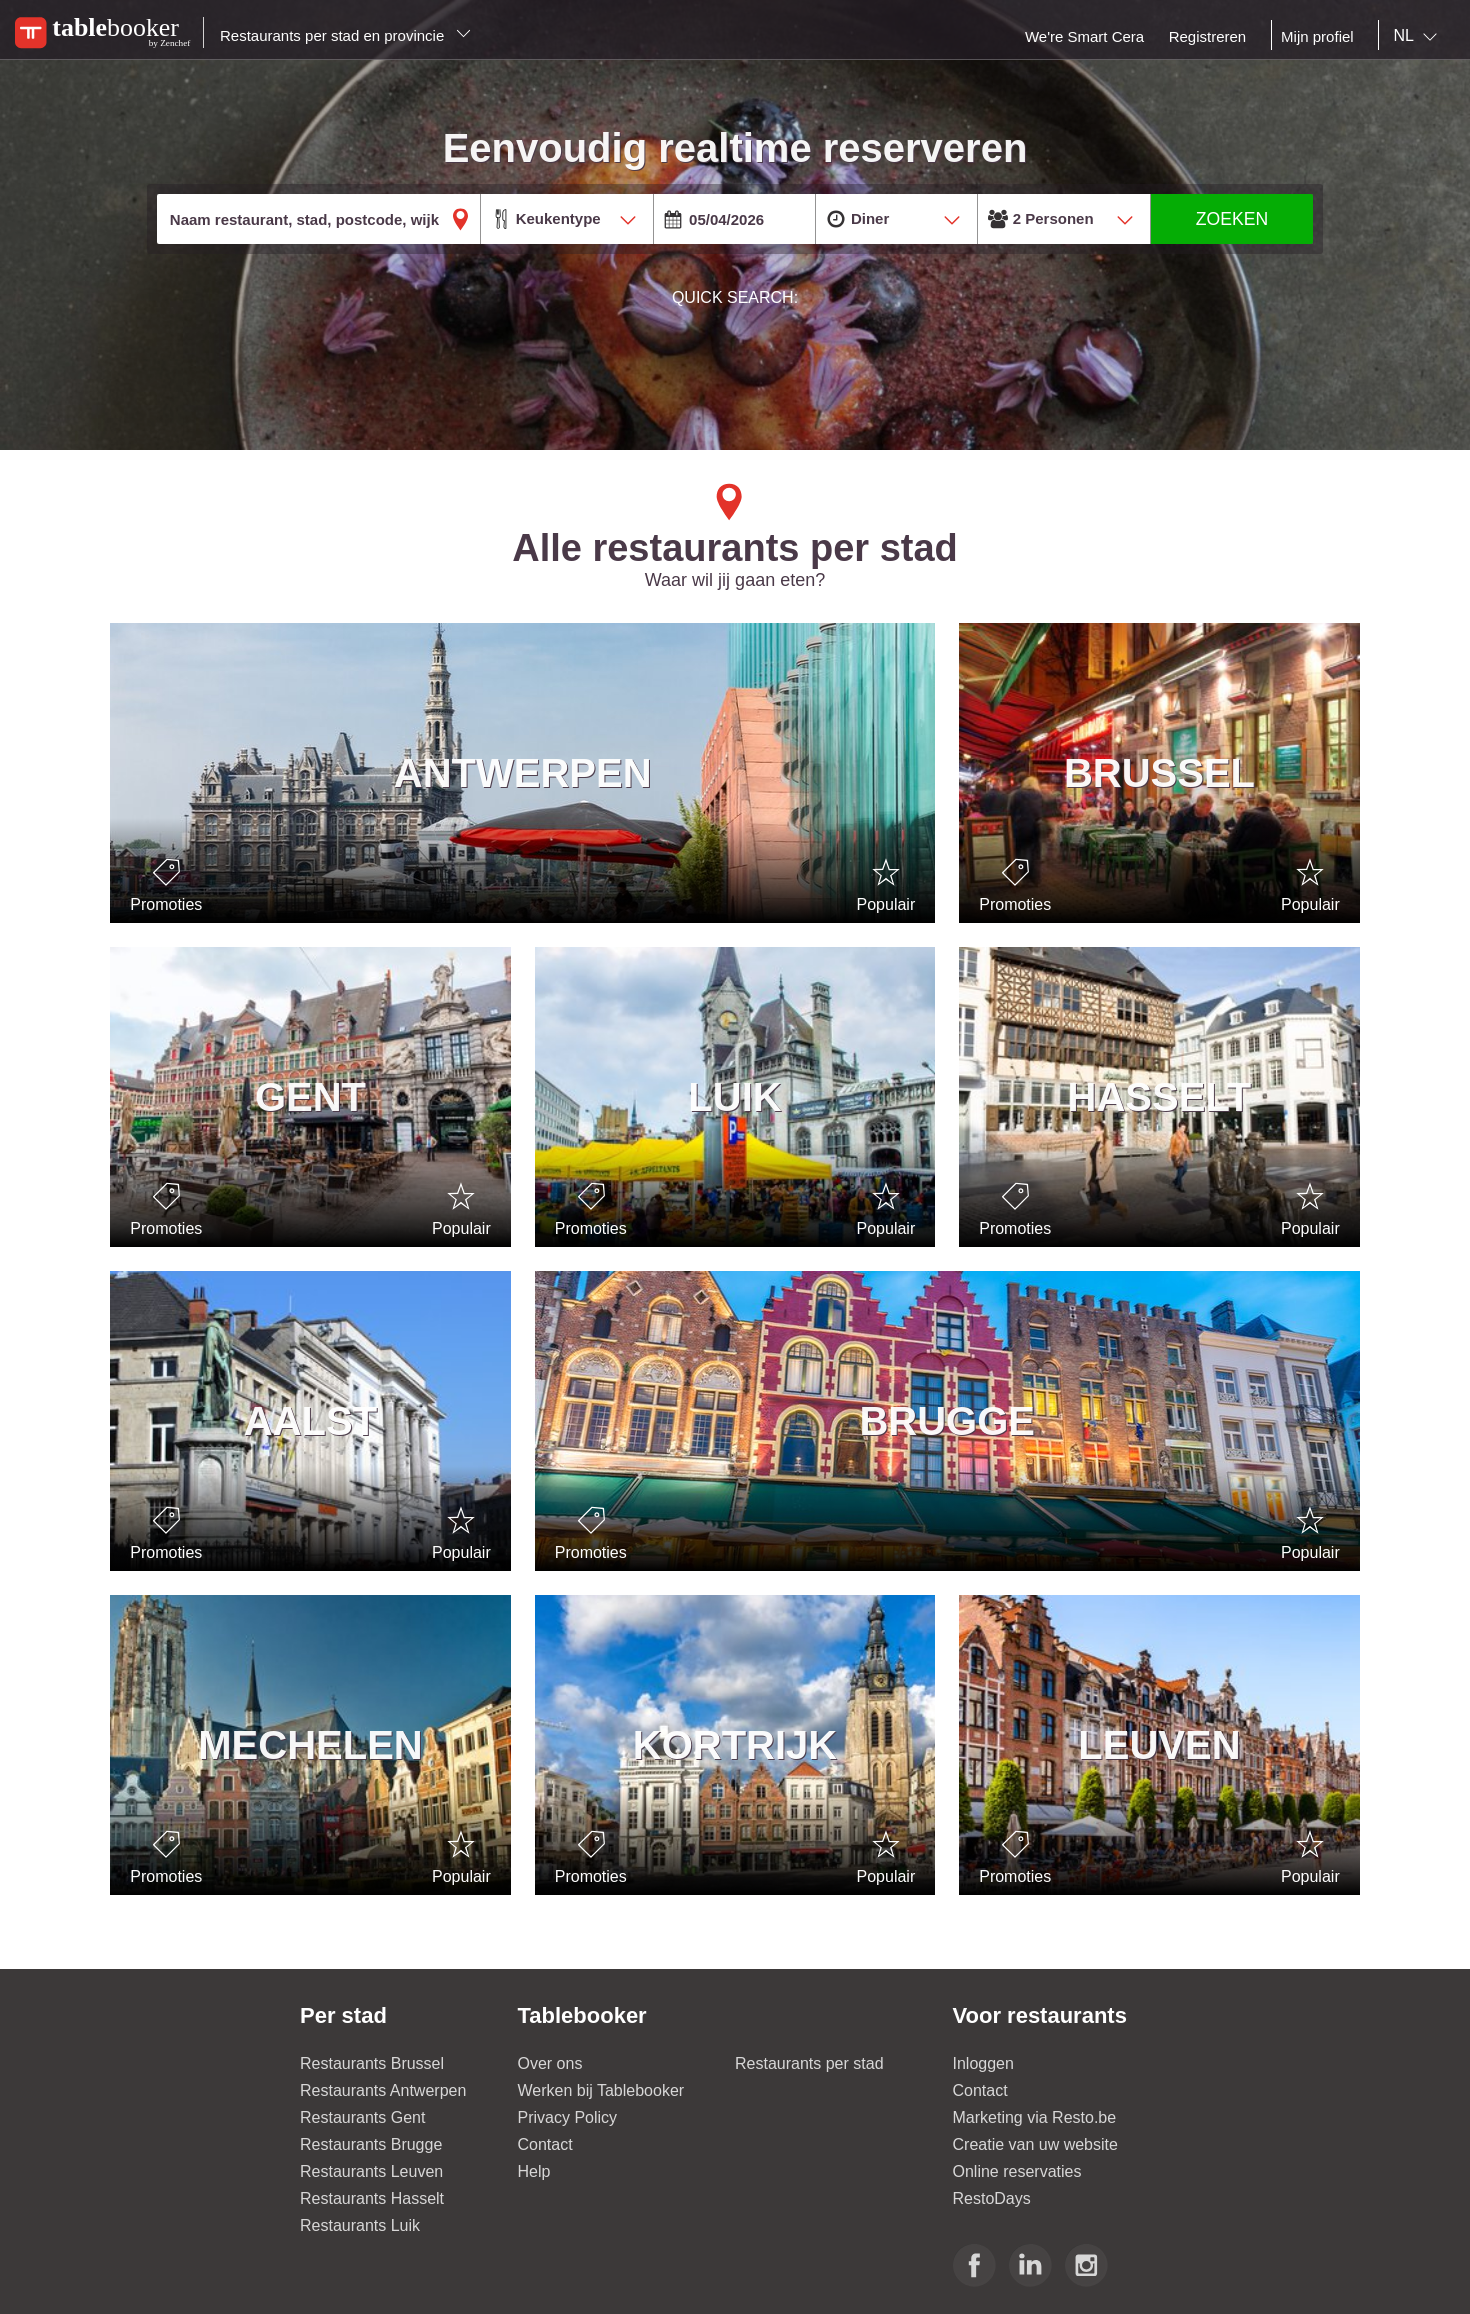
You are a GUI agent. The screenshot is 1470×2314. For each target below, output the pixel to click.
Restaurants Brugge (371, 2144)
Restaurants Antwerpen (383, 2090)
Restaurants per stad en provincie (345, 35)
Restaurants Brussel (372, 2063)
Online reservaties (1017, 2171)
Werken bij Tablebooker (601, 2090)
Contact (545, 2144)
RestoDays (992, 2198)
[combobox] (1419, 36)
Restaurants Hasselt (372, 2198)
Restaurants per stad (809, 2063)
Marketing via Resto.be (1035, 2117)
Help (534, 2171)
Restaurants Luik (360, 2225)
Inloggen (983, 2063)
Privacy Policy (568, 2117)
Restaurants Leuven (371, 2171)
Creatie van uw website (1035, 2144)
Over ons (550, 2063)
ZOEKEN (1232, 219)
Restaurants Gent (362, 2117)
